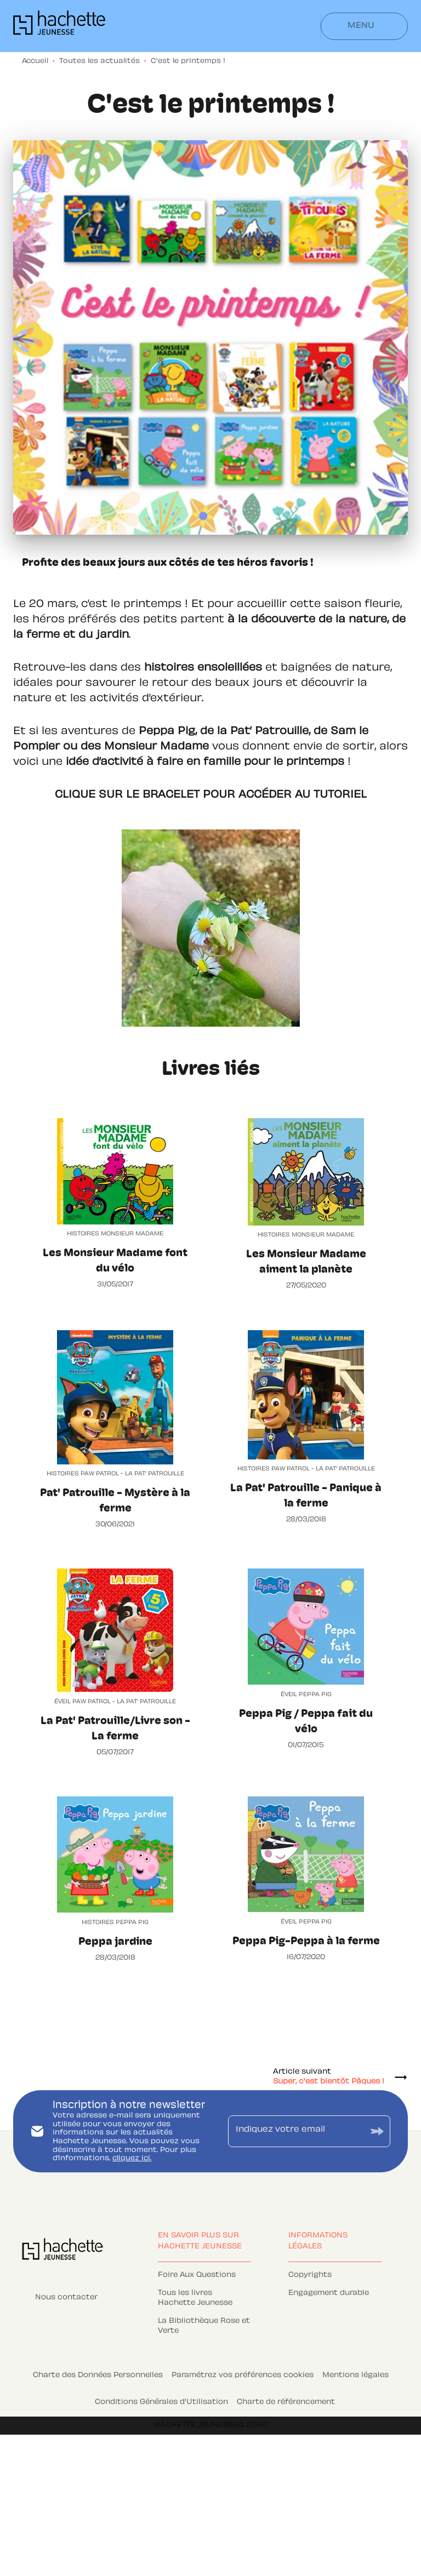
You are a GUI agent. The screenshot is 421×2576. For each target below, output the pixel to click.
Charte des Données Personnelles (98, 2375)
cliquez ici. (131, 2158)
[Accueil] (59, 26)
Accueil (35, 61)
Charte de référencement (286, 2402)
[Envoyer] (377, 2131)
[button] (204, 2275)
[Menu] (364, 26)
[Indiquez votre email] (295, 2131)
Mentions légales (355, 2375)
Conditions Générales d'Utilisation (161, 2402)
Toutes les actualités (99, 61)
